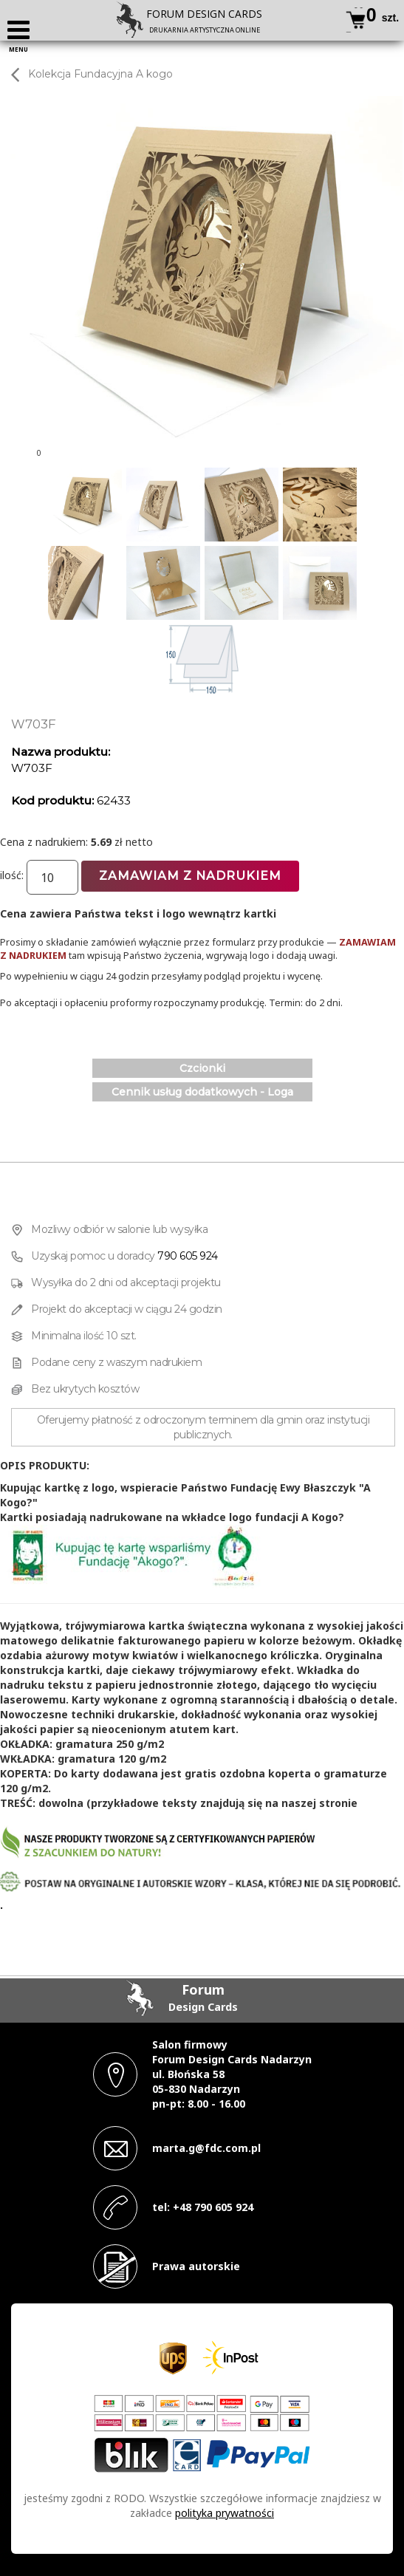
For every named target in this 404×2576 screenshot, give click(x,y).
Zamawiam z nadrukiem (190, 876)
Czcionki (202, 1068)
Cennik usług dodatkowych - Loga (202, 1092)
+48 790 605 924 (213, 2207)
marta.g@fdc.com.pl (206, 2148)
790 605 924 (187, 1256)
